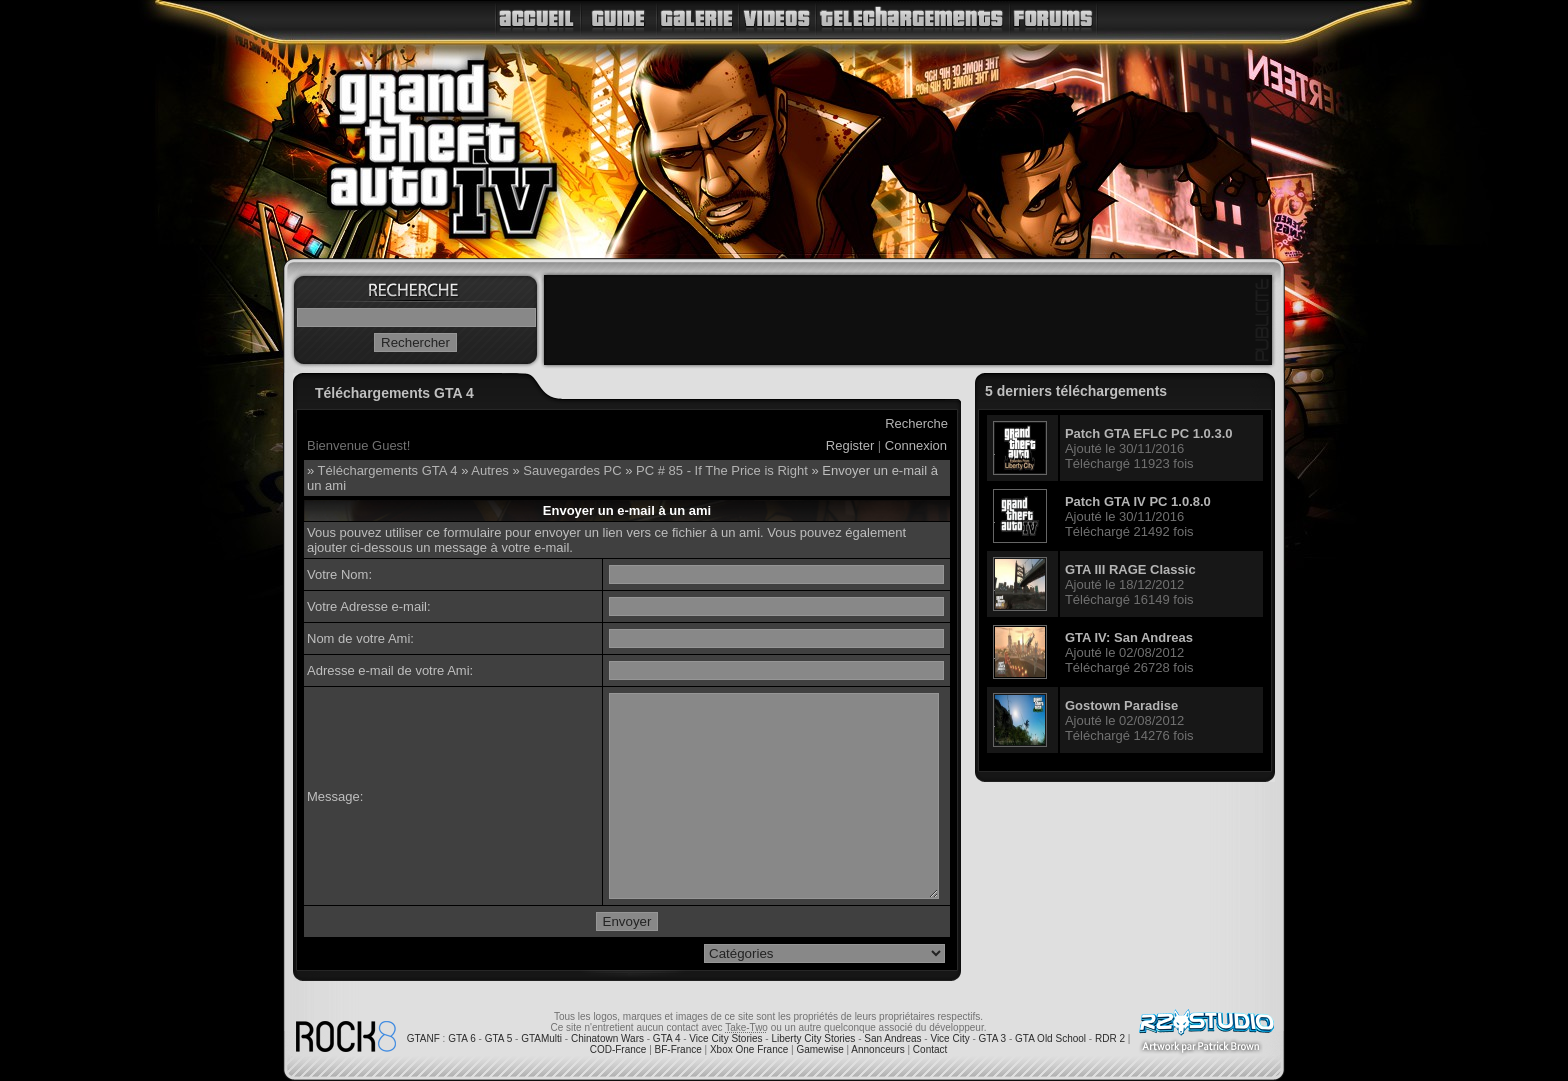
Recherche (916, 423)
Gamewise (819, 1049)
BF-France (678, 1049)
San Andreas (892, 1038)
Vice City (949, 1038)
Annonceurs (877, 1049)
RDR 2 (1110, 1038)
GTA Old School (1050, 1038)
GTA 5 (499, 1038)
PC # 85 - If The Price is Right (722, 470)
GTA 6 (462, 1038)
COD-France (618, 1049)
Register (850, 445)
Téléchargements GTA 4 (388, 470)
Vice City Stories (725, 1038)
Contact (930, 1049)
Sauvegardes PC (572, 470)
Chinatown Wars (607, 1038)
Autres (490, 470)
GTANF (423, 1038)
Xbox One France (749, 1049)
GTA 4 (667, 1038)
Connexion (916, 445)
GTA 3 (993, 1038)
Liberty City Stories (813, 1038)
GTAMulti (541, 1038)
